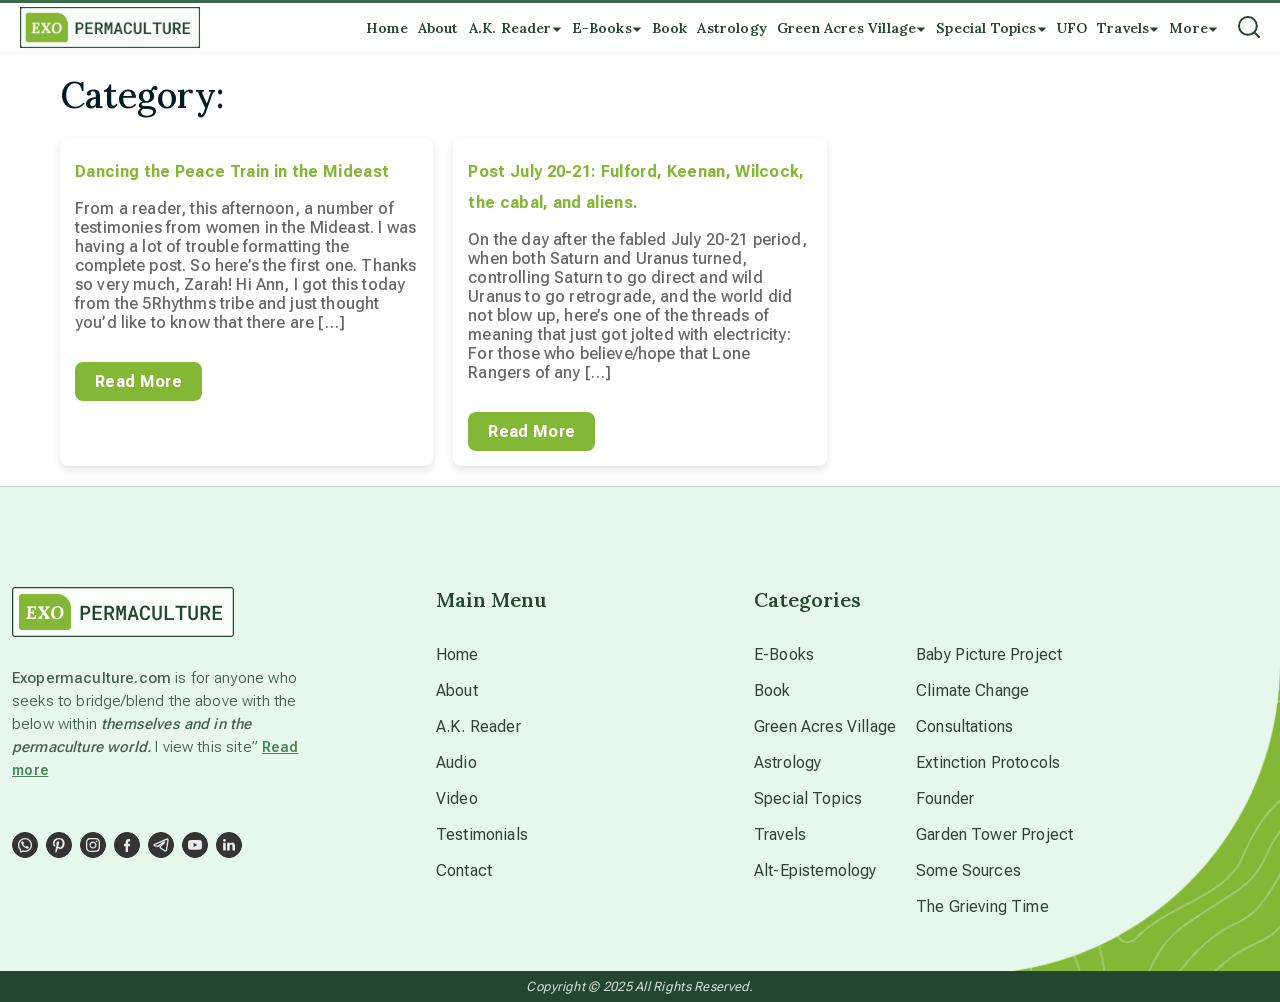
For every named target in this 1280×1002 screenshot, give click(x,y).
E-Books (784, 654)
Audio (456, 762)
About (457, 690)
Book (772, 690)
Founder (945, 798)
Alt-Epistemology (815, 870)
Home (457, 654)
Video (457, 798)
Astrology (787, 762)
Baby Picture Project (989, 654)
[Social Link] (25, 845)
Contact (464, 870)
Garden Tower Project (994, 834)
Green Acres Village (825, 726)
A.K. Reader (478, 726)
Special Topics (808, 798)
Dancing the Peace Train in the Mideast (232, 171)
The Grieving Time (982, 906)
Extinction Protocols (988, 762)
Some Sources (968, 870)
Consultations (964, 726)
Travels (780, 834)
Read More (138, 381)
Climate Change (972, 690)
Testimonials (482, 834)
